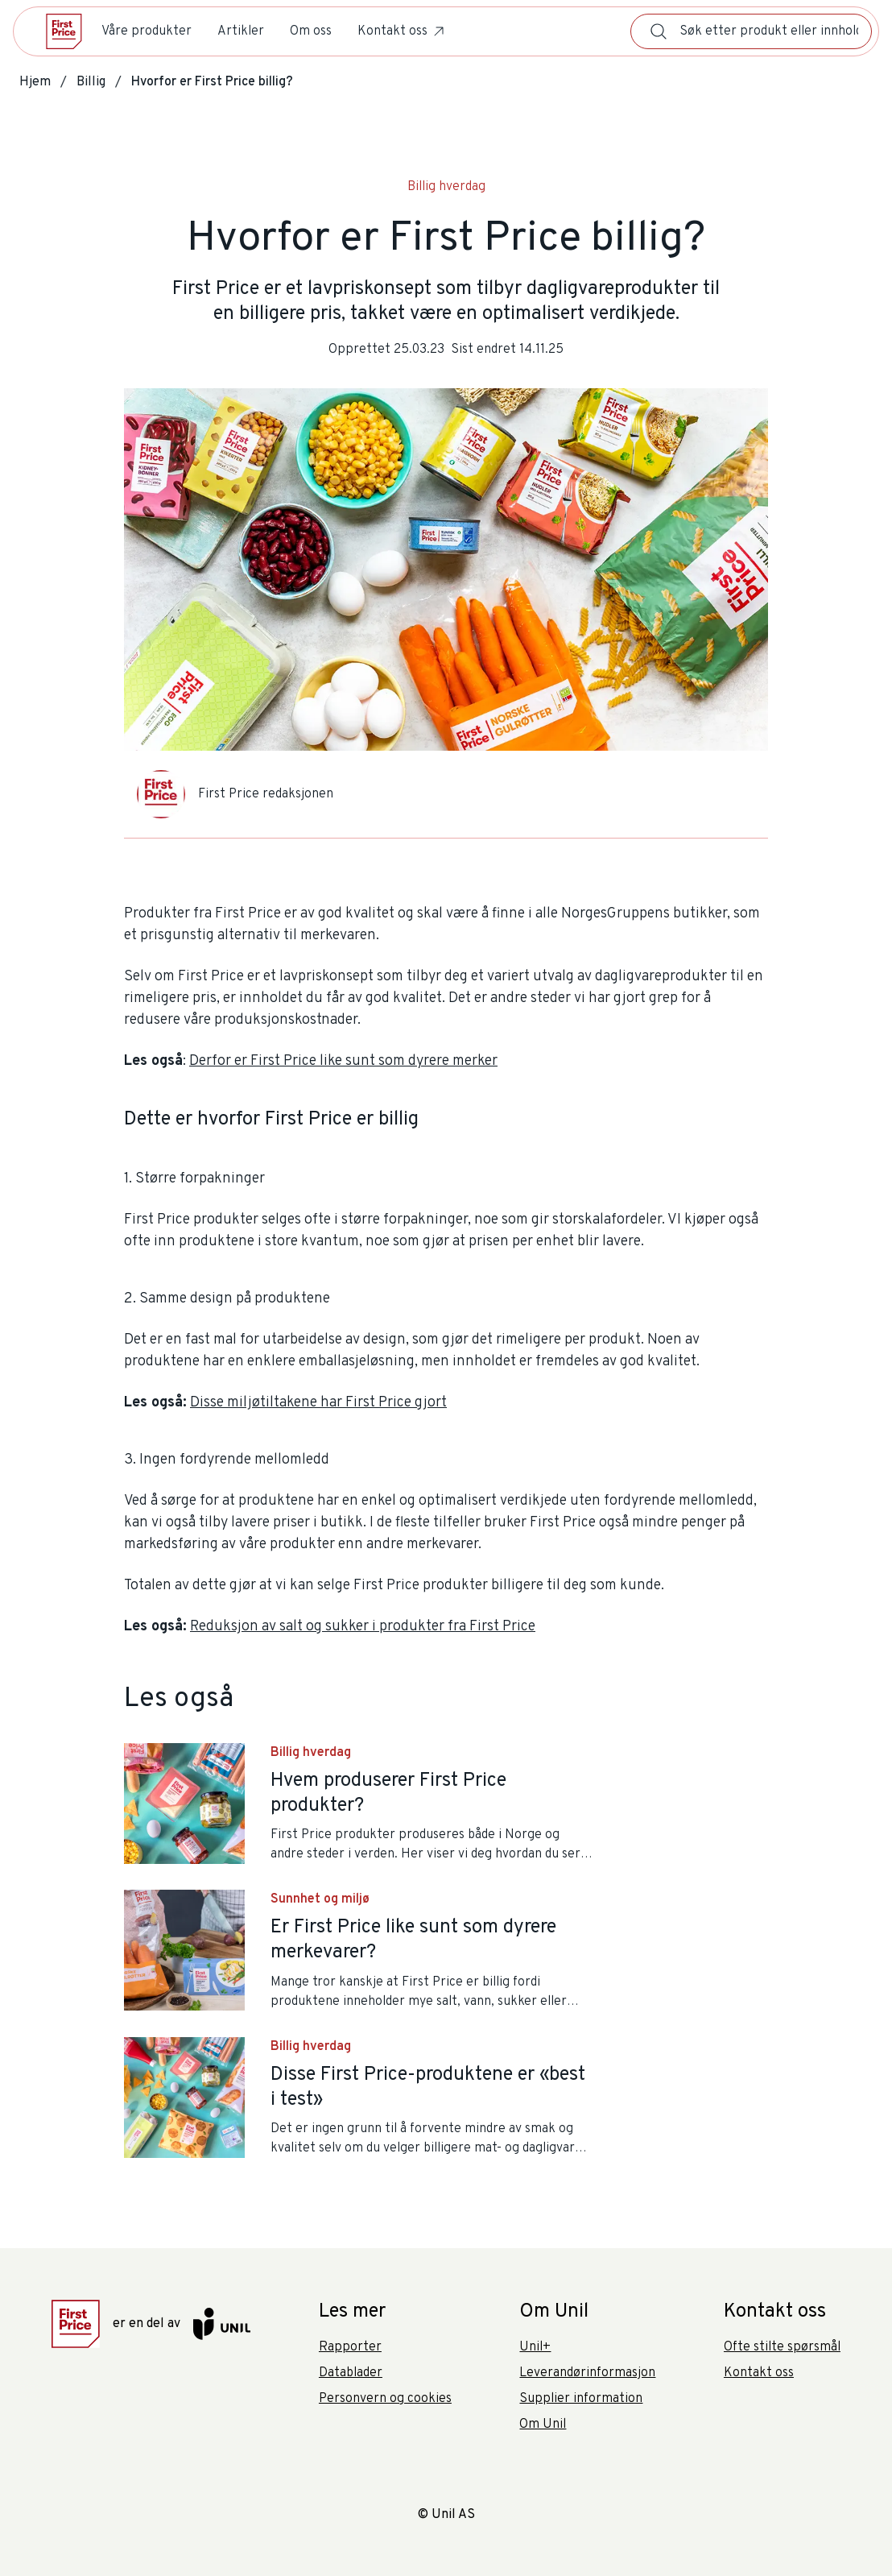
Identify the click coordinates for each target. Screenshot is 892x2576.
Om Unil (542, 2425)
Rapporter (350, 2347)
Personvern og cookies (385, 2399)
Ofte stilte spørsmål (782, 2347)
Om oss (311, 31)
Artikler (240, 31)
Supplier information (580, 2399)
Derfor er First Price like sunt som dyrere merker (343, 1061)
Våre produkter (146, 31)
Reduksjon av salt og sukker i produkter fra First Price (362, 1626)
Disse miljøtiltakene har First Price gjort (318, 1403)
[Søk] (658, 31)
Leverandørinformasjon (587, 2373)
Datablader (350, 2373)
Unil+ (535, 2347)
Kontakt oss (402, 31)
